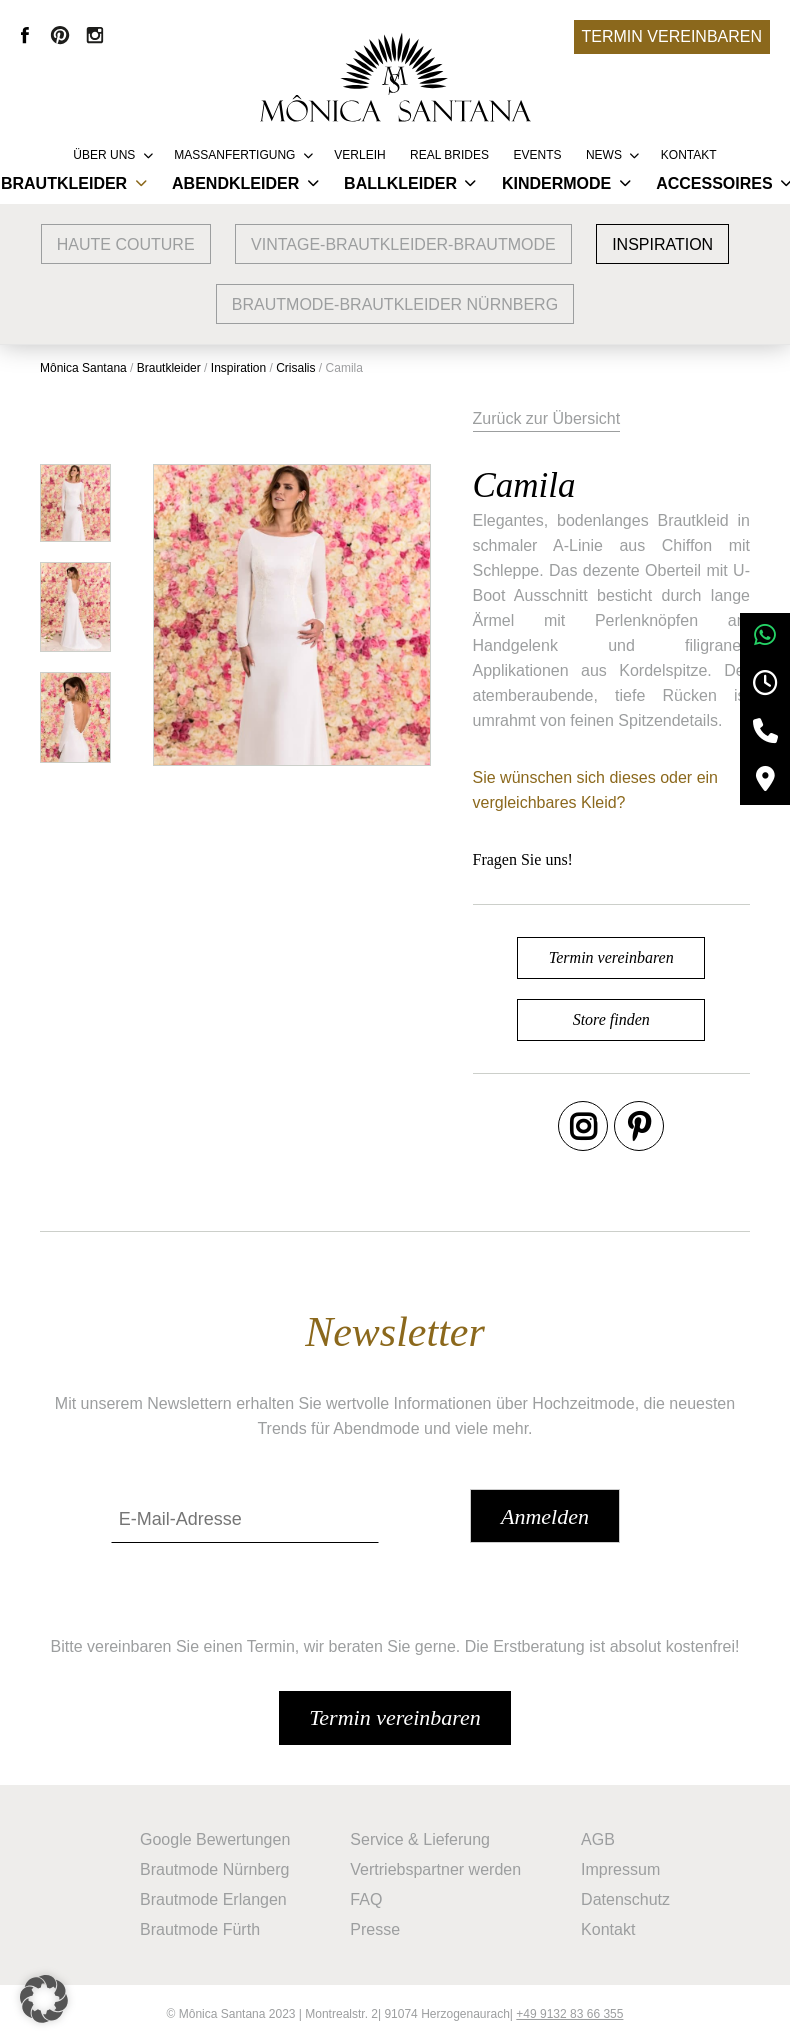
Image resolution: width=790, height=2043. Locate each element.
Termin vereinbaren (672, 36)
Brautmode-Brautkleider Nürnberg (395, 304)
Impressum (620, 1869)
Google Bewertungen (215, 1839)
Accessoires (714, 183)
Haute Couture (126, 244)
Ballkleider (400, 183)
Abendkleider (235, 183)
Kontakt (689, 155)
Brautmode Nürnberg (214, 1869)
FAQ (366, 1899)
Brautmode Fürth (200, 1929)
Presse (375, 1929)
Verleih (359, 155)
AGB (598, 1839)
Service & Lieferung (420, 1839)
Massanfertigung (234, 155)
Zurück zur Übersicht (547, 418)
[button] (44, 1999)
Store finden (611, 1019)
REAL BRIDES (449, 155)
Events (537, 155)
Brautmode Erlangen (213, 1899)
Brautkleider (64, 183)
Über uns (104, 155)
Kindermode (556, 183)
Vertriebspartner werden (435, 1869)
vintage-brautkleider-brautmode (403, 244)
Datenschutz (625, 1899)
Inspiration (662, 244)
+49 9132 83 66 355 (569, 2014)
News (604, 155)
